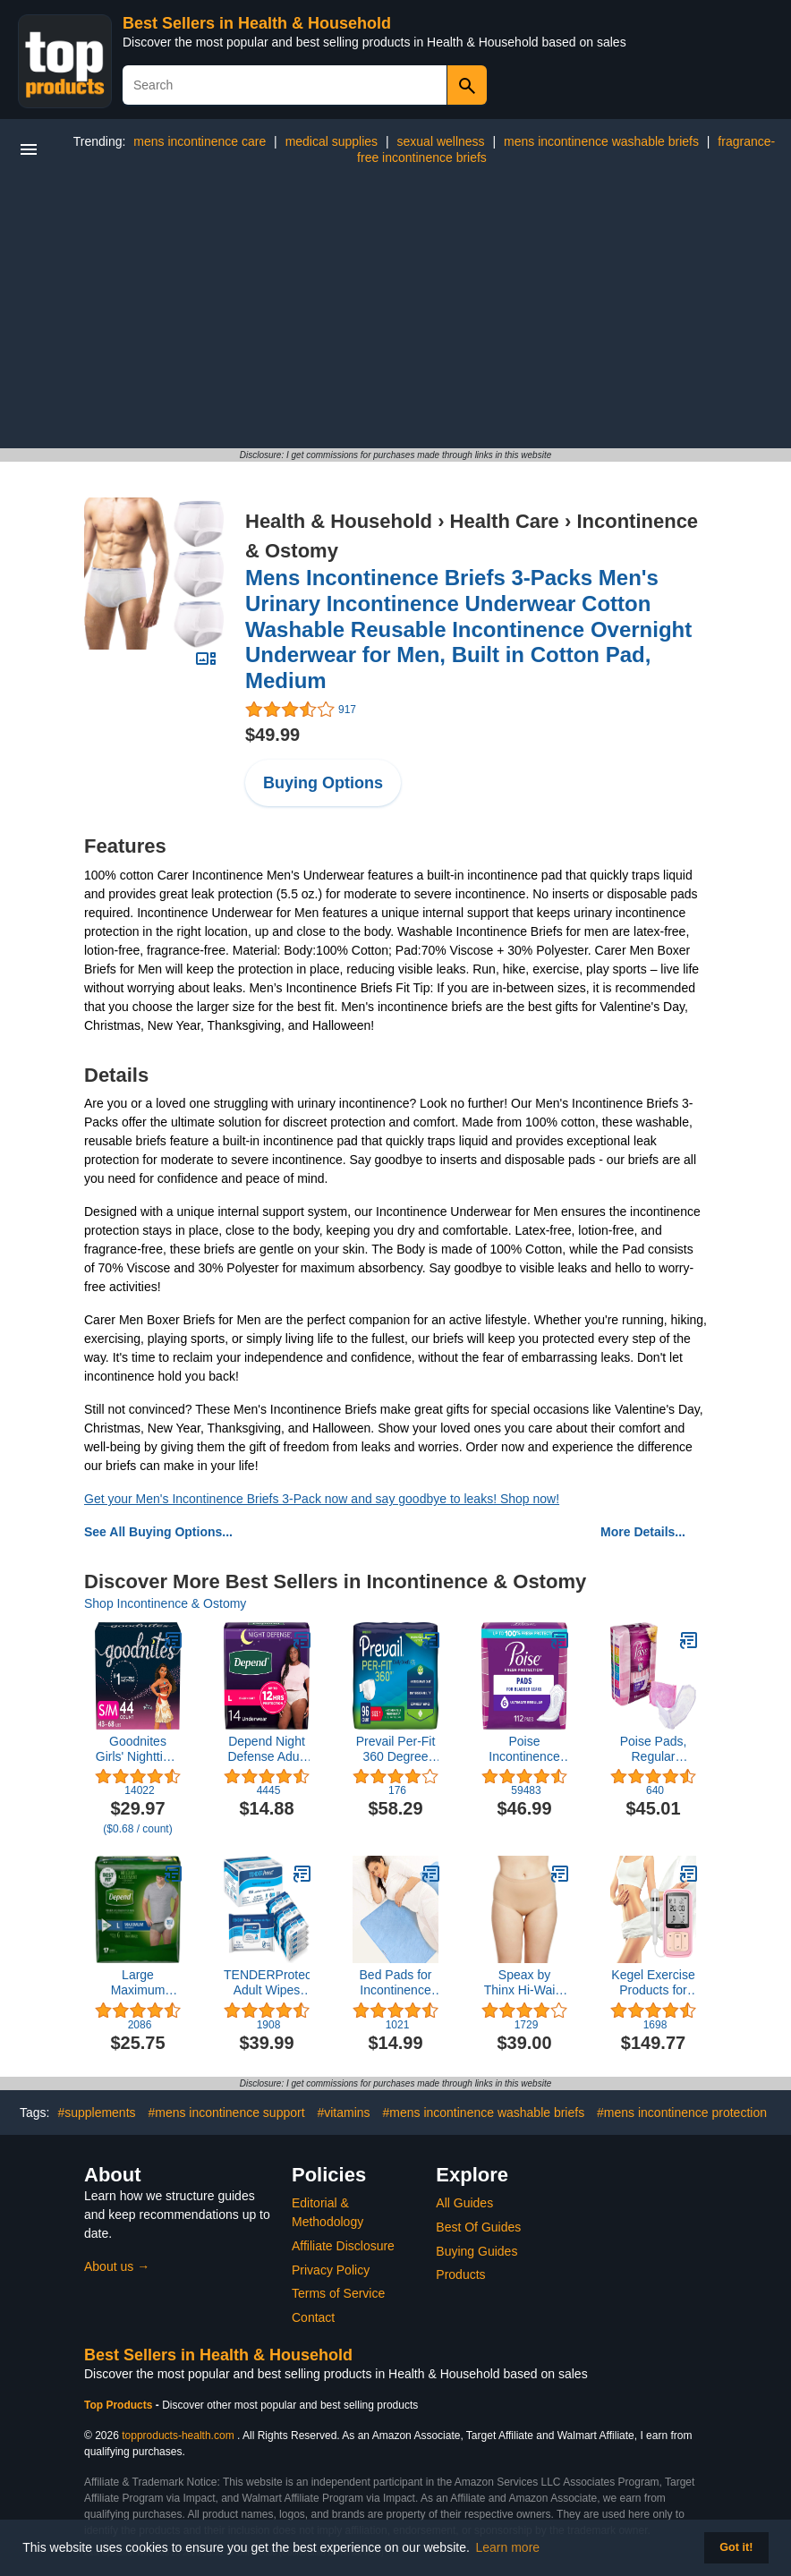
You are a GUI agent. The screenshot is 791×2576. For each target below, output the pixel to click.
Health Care (504, 521)
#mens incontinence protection (682, 2112)
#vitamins (343, 2112)
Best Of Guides (478, 2227)
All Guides (464, 2203)
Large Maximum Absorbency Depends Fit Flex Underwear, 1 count (137, 1983)
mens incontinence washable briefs (601, 141)
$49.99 (272, 734)
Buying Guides (476, 2251)
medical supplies (331, 141)
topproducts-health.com (178, 2435)
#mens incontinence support (226, 2112)
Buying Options (323, 783)
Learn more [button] (508, 2547)
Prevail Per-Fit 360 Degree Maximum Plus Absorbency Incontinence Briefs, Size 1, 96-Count (395, 1749)
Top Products (120, 2405)
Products (460, 2274)
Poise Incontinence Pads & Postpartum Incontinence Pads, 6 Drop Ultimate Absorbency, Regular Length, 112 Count (524, 1749)
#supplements (96, 2112)
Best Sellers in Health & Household (257, 23)
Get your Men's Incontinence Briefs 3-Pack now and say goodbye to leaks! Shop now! (321, 1499)
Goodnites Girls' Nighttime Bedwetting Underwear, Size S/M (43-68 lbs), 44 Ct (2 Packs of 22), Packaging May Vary (138, 1749)
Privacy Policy (331, 2270)
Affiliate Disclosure (343, 2246)
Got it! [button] (736, 2547)
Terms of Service (338, 2293)
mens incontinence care (199, 141)
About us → (116, 2266)
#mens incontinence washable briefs (483, 2112)
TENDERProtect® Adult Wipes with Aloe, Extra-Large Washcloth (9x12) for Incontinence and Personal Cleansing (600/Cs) (267, 1983)
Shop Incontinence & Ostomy (165, 1603)
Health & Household (338, 521)
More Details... (642, 1532)
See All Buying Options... (158, 1532)
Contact (313, 2317)
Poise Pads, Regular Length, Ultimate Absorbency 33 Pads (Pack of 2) (652, 1749)
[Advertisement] (395, 314)
